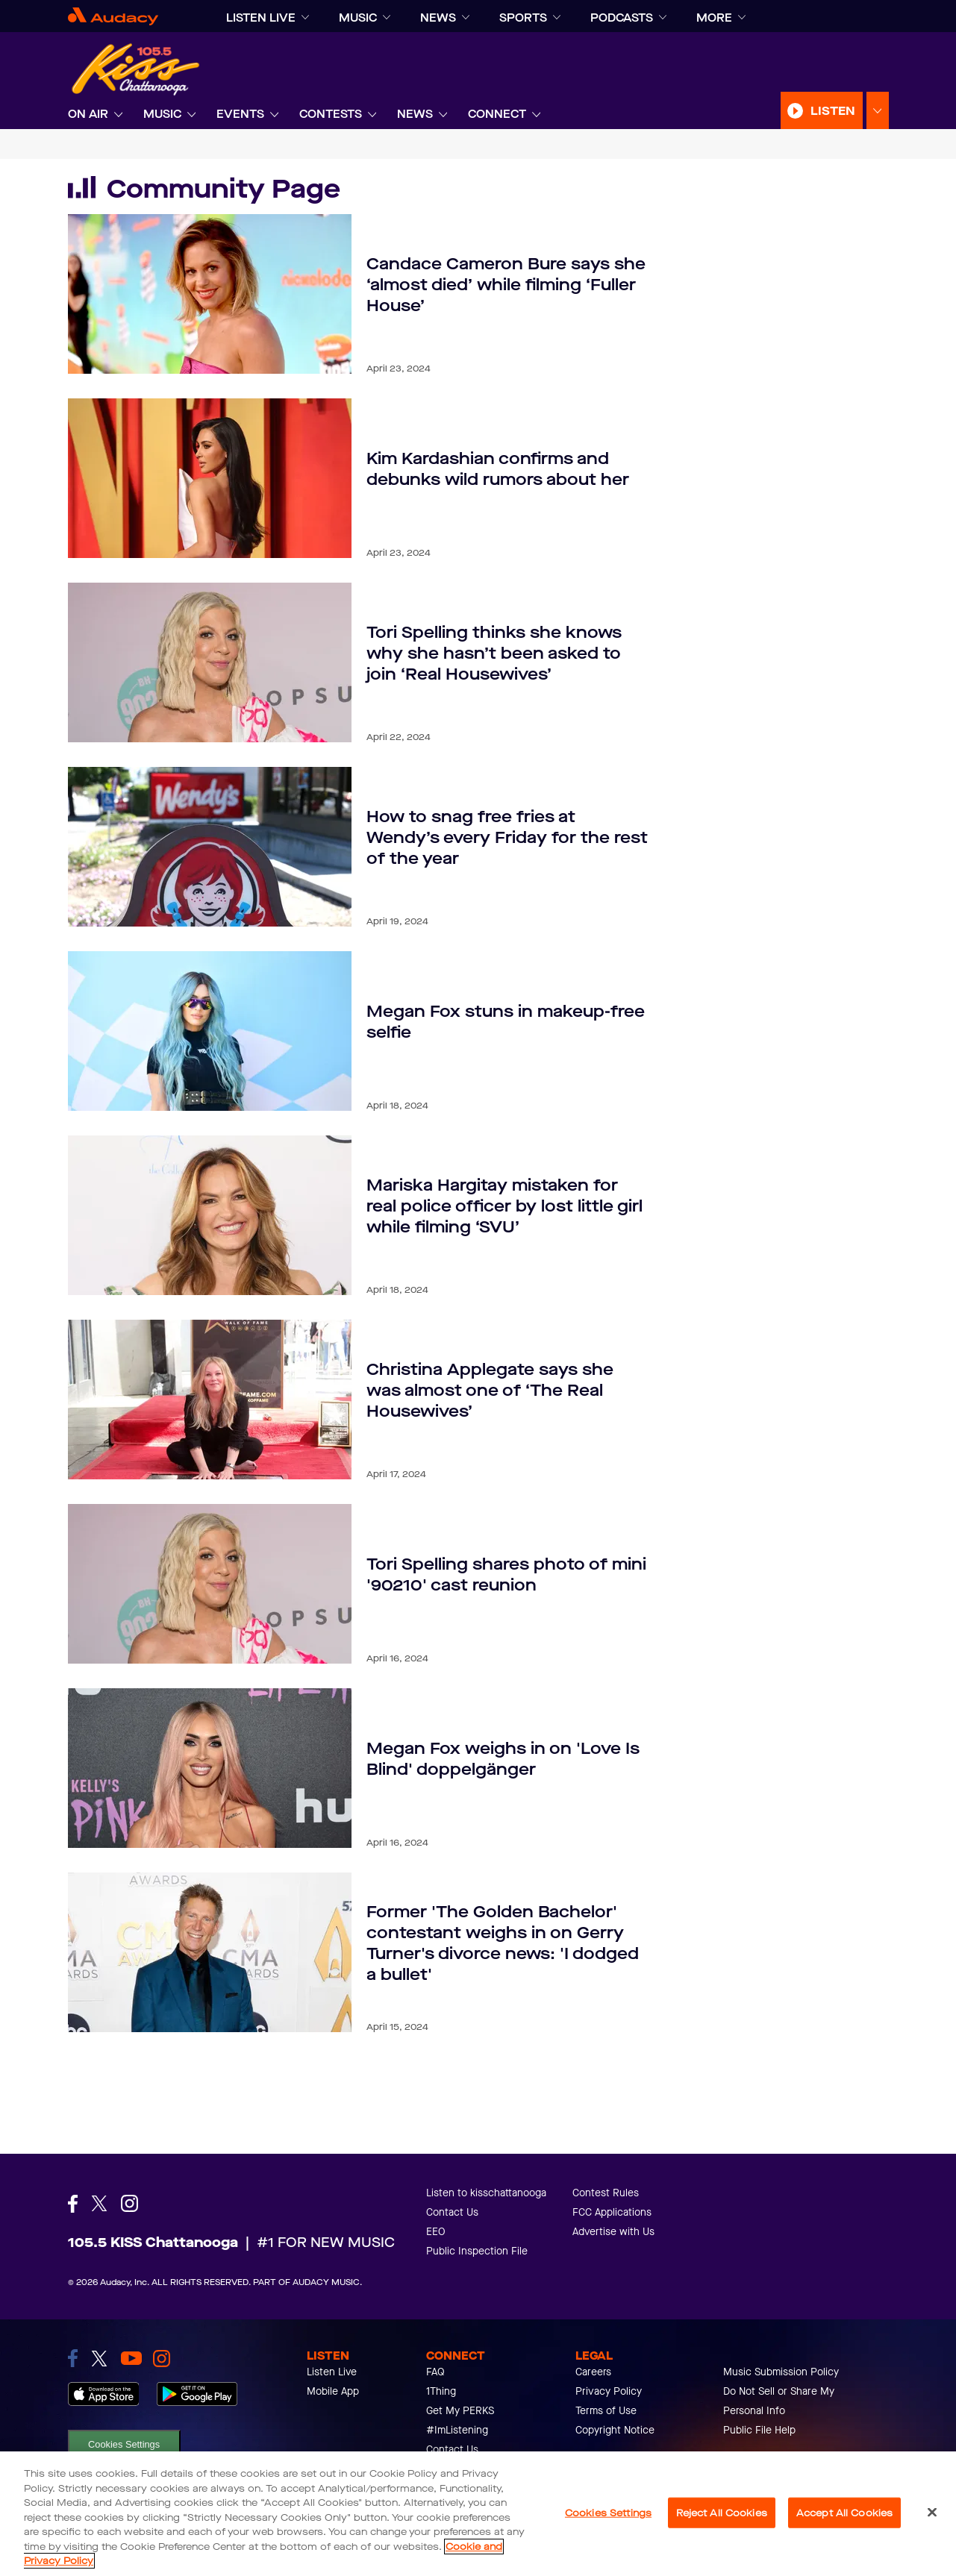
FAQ (435, 2372)
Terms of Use (606, 2411)
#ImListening (457, 2430)
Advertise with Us (613, 2232)
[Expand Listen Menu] (877, 110)
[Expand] (305, 17)
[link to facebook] (73, 2358)
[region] (478, 2513)
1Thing (441, 2391)
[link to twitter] (99, 2358)
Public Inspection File (477, 2251)
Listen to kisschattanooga (486, 2193)
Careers (593, 2372)
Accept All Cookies (844, 2512)
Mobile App (333, 2391)
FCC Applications (612, 2212)
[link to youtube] (131, 2358)
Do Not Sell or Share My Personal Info (778, 2401)
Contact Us (452, 2212)
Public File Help (759, 2430)
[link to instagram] (161, 2358)
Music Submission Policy (781, 2372)
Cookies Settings (124, 2444)
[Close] (932, 2511)
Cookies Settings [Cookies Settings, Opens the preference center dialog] (608, 2512)
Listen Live (332, 2372)
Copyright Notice (614, 2430)
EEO (436, 2232)
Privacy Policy (608, 2391)
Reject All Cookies (721, 2512)
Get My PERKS (460, 2411)
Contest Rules (605, 2193)
